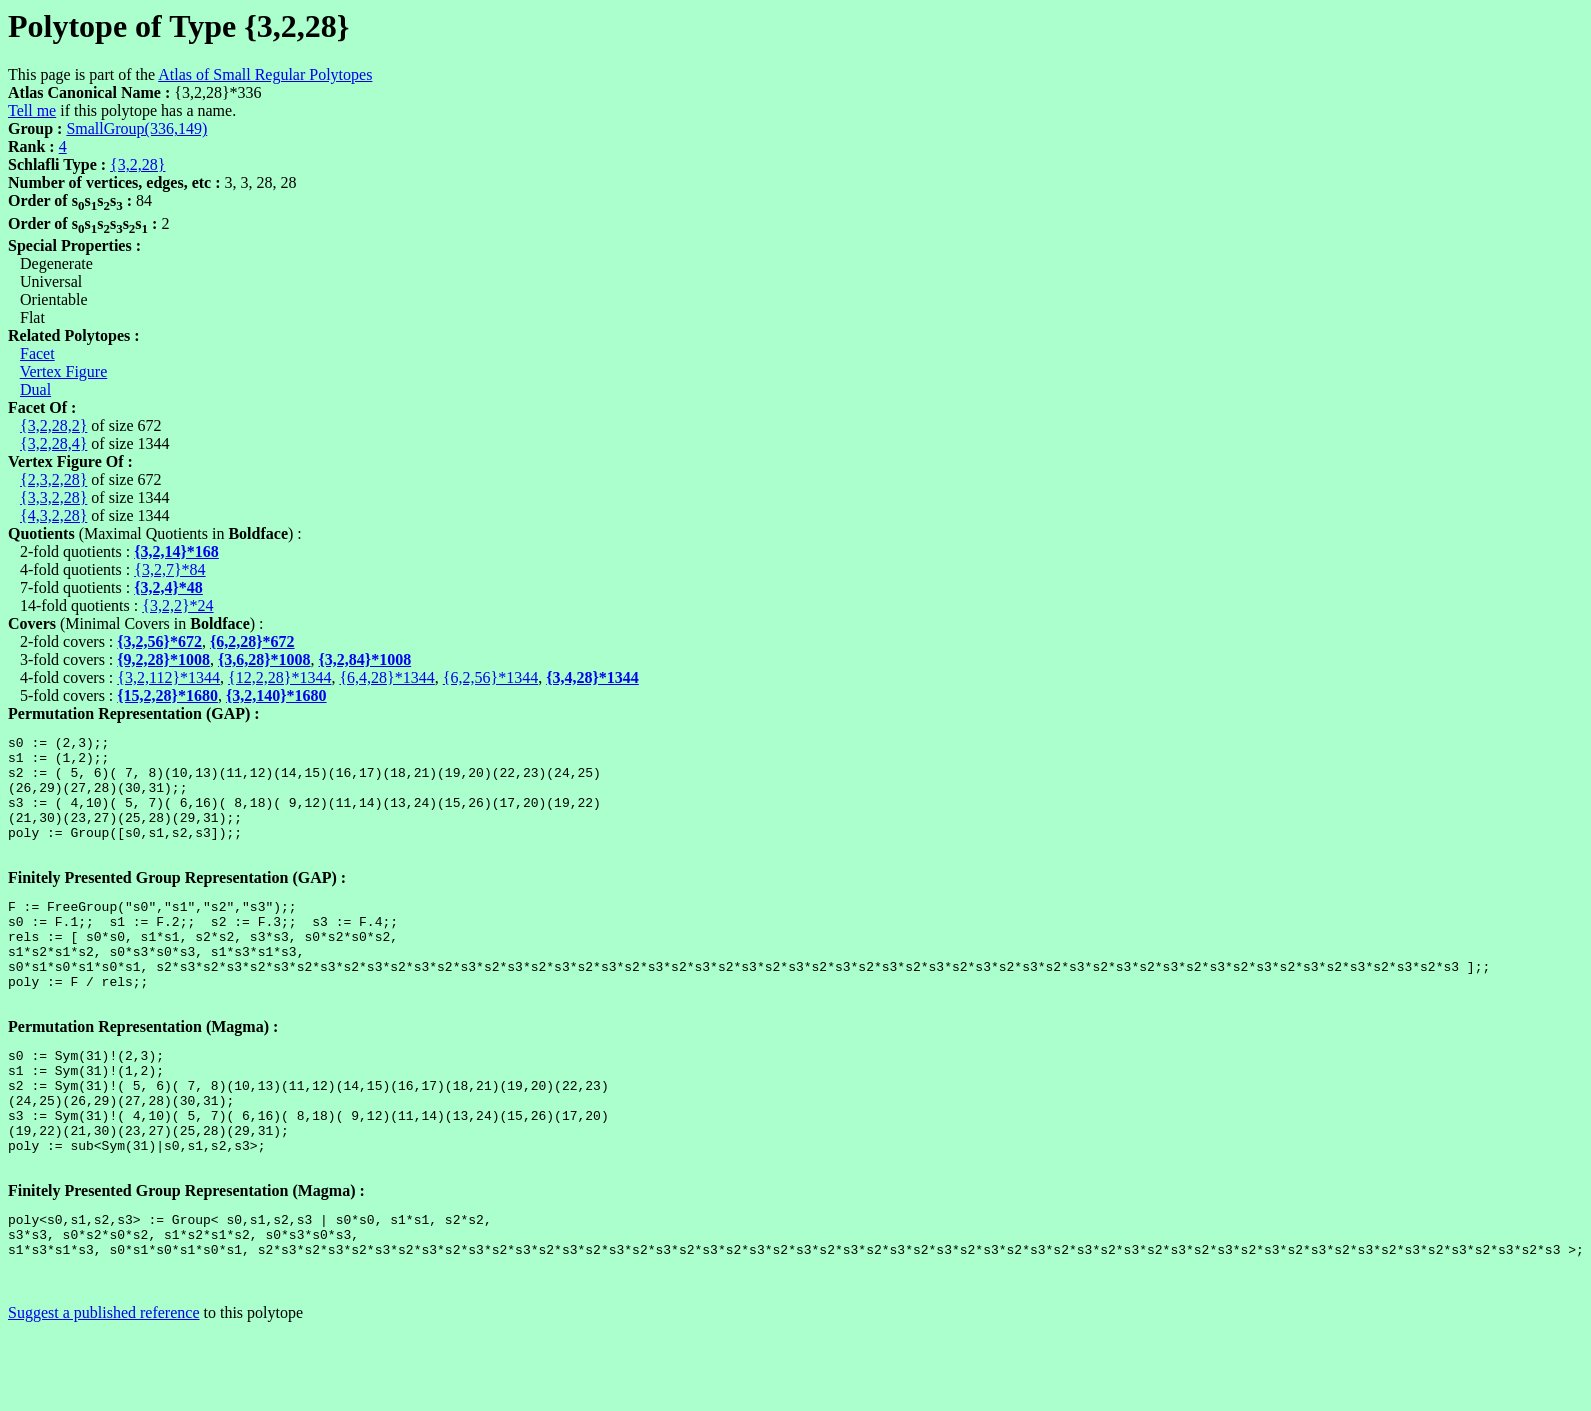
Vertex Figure (64, 371)
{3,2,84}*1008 (365, 659)
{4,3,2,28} (53, 515)
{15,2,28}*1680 (167, 695)
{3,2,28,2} (53, 425)
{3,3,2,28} (53, 497)
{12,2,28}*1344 (279, 677)
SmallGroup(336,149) (136, 128)
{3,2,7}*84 (169, 569)
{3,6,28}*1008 (264, 659)
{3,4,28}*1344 (592, 677)
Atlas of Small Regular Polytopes (265, 74)
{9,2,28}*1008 (163, 659)
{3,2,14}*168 (176, 551)
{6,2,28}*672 (252, 641)
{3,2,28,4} (53, 443)
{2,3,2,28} (53, 479)
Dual (35, 389)
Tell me (32, 110)
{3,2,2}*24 (177, 605)
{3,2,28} (137, 164)
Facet (37, 353)
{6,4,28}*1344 (386, 677)
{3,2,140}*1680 (276, 695)
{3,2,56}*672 (159, 641)
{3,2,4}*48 (168, 587)
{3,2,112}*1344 (168, 677)
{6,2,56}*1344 (490, 677)
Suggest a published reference (103, 1393)
